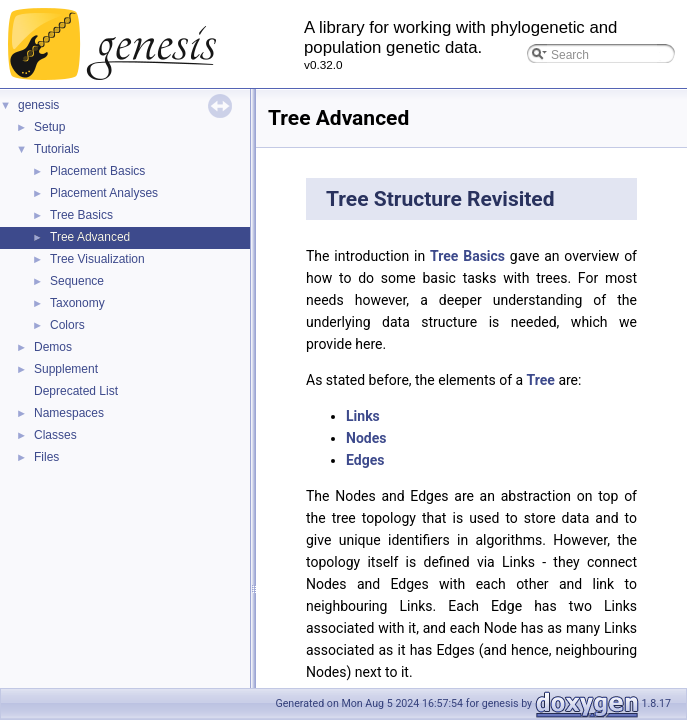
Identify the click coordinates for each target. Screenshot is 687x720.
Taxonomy (77, 303)
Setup (49, 127)
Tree (541, 380)
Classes (55, 435)
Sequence (77, 281)
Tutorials (57, 149)
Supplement (66, 369)
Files (46, 457)
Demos (53, 347)
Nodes (366, 438)
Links (363, 416)
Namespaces (69, 413)
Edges (365, 460)
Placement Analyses (104, 193)
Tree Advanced (90, 237)
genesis (38, 105)
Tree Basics (81, 215)
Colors (67, 325)
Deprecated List (76, 391)
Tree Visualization (97, 259)
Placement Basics (97, 171)
